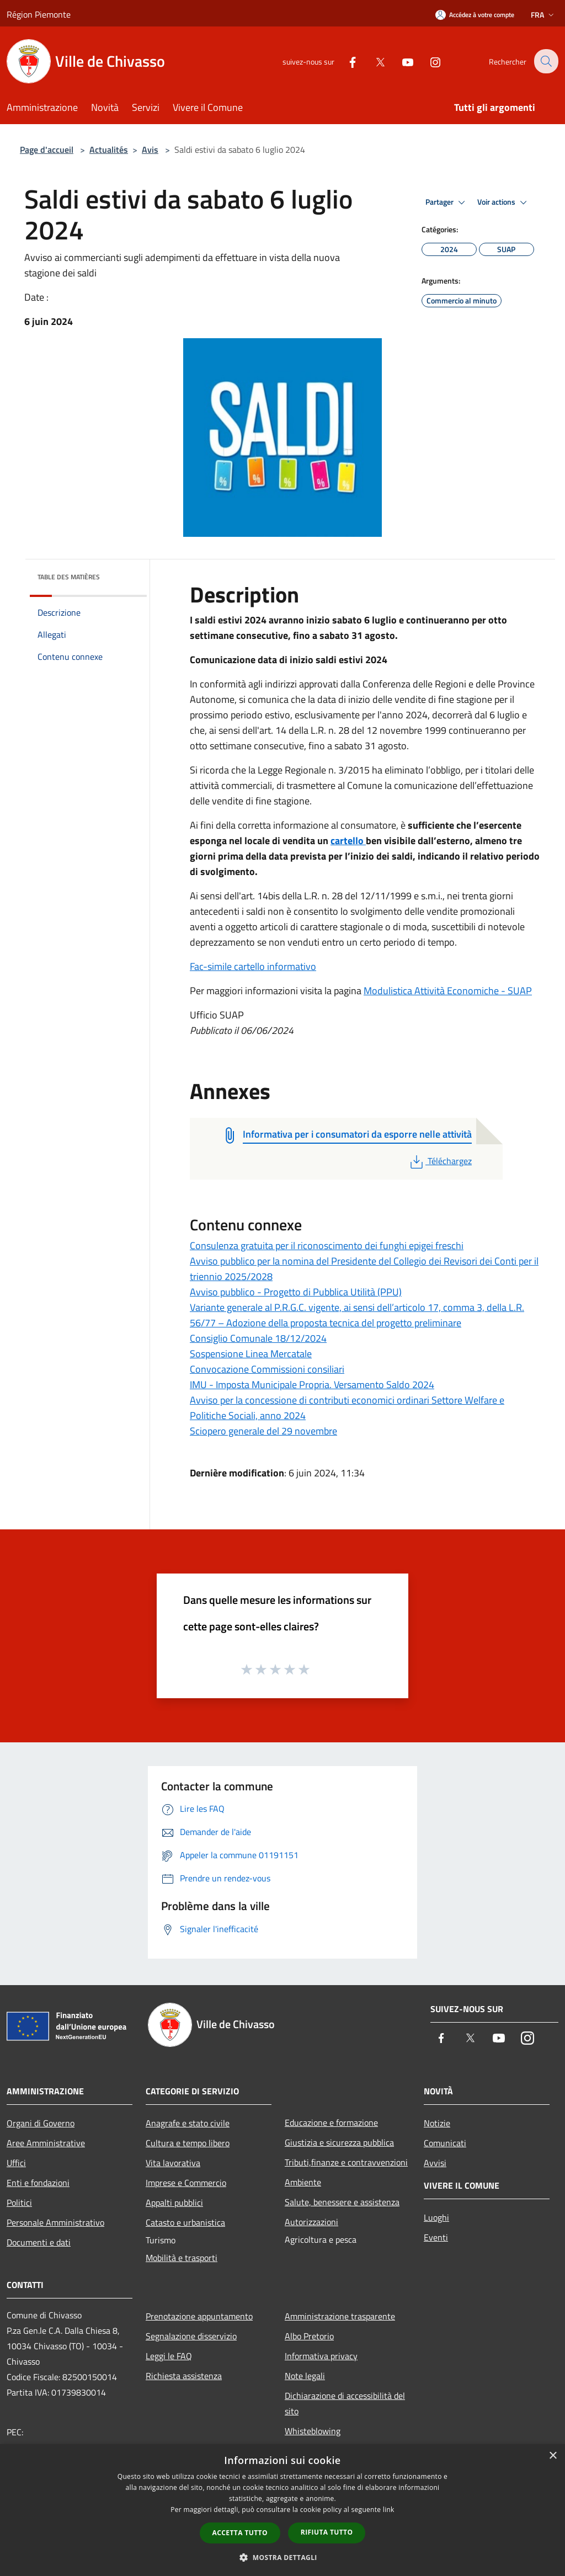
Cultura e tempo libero (188, 2143)
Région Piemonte (39, 14)
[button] (282, 2557)
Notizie (437, 2123)
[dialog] (282, 2510)
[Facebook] (345, 61)
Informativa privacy (321, 2355)
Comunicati (445, 2143)
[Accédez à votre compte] (475, 15)
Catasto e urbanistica (185, 2222)
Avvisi (435, 2162)
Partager (446, 202)
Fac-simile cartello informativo (253, 966)
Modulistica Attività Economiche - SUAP (448, 990)
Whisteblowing (312, 2431)
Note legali (305, 2375)
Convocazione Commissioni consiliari (267, 1369)
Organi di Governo (40, 2123)
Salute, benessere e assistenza (342, 2202)
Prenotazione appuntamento (199, 2316)
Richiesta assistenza (184, 2375)
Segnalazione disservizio (191, 2336)
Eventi (436, 2237)
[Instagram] (428, 61)
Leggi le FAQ (169, 2355)
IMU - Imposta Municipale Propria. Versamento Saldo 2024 (312, 1384)
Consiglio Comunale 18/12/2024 (258, 1338)
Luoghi (436, 2217)
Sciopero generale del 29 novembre (263, 1430)
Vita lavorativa (173, 2162)
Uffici (16, 2162)
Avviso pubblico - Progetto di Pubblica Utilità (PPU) (296, 1291)
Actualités (108, 149)
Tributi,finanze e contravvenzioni (346, 2162)
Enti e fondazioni (38, 2182)
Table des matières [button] (69, 577)
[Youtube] (400, 61)
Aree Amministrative (46, 2143)
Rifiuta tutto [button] (327, 2532)
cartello (348, 840)
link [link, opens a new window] (389, 2509)
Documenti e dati (39, 2242)
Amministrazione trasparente (340, 2316)
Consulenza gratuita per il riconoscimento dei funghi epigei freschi (326, 1245)
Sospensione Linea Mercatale (251, 1353)
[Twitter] (372, 61)
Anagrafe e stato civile (188, 2123)
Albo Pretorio (309, 2336)
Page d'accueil (46, 149)
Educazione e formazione (331, 2122)
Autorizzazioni (311, 2221)
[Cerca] (545, 61)
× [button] (552, 2456)
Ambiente (303, 2182)
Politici (19, 2202)
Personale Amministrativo (55, 2222)
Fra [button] (543, 14)
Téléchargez (440, 1160)
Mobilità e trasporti (181, 2257)
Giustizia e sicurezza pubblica (339, 2142)
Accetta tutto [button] (240, 2532)
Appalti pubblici (174, 2202)
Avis (150, 149)
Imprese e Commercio (186, 2182)
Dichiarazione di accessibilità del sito (345, 2403)
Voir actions (503, 202)
